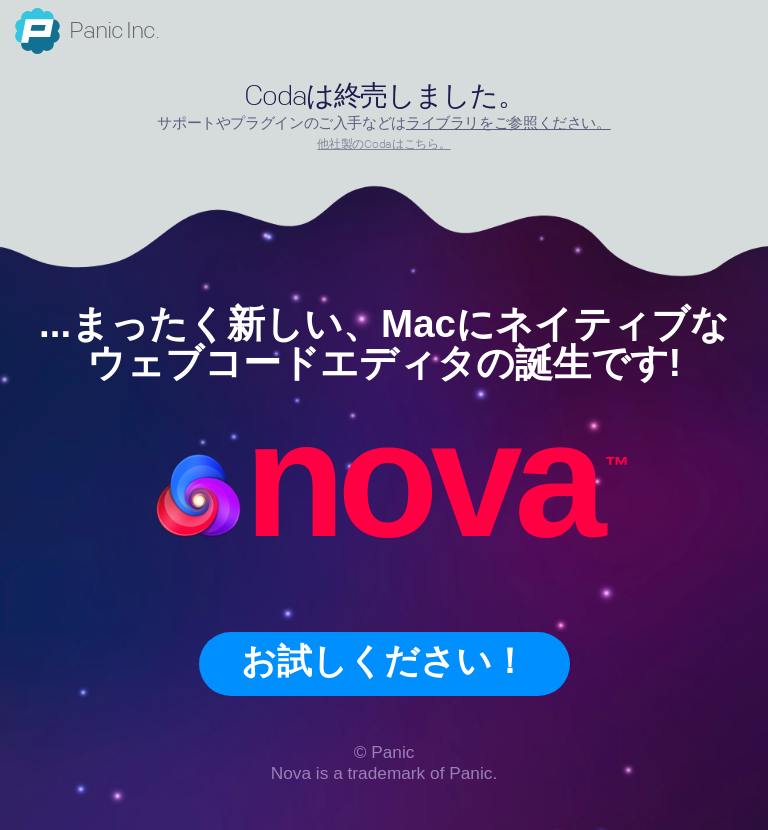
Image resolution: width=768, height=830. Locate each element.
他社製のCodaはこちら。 (383, 144)
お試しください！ (384, 661)
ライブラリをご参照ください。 (508, 123)
